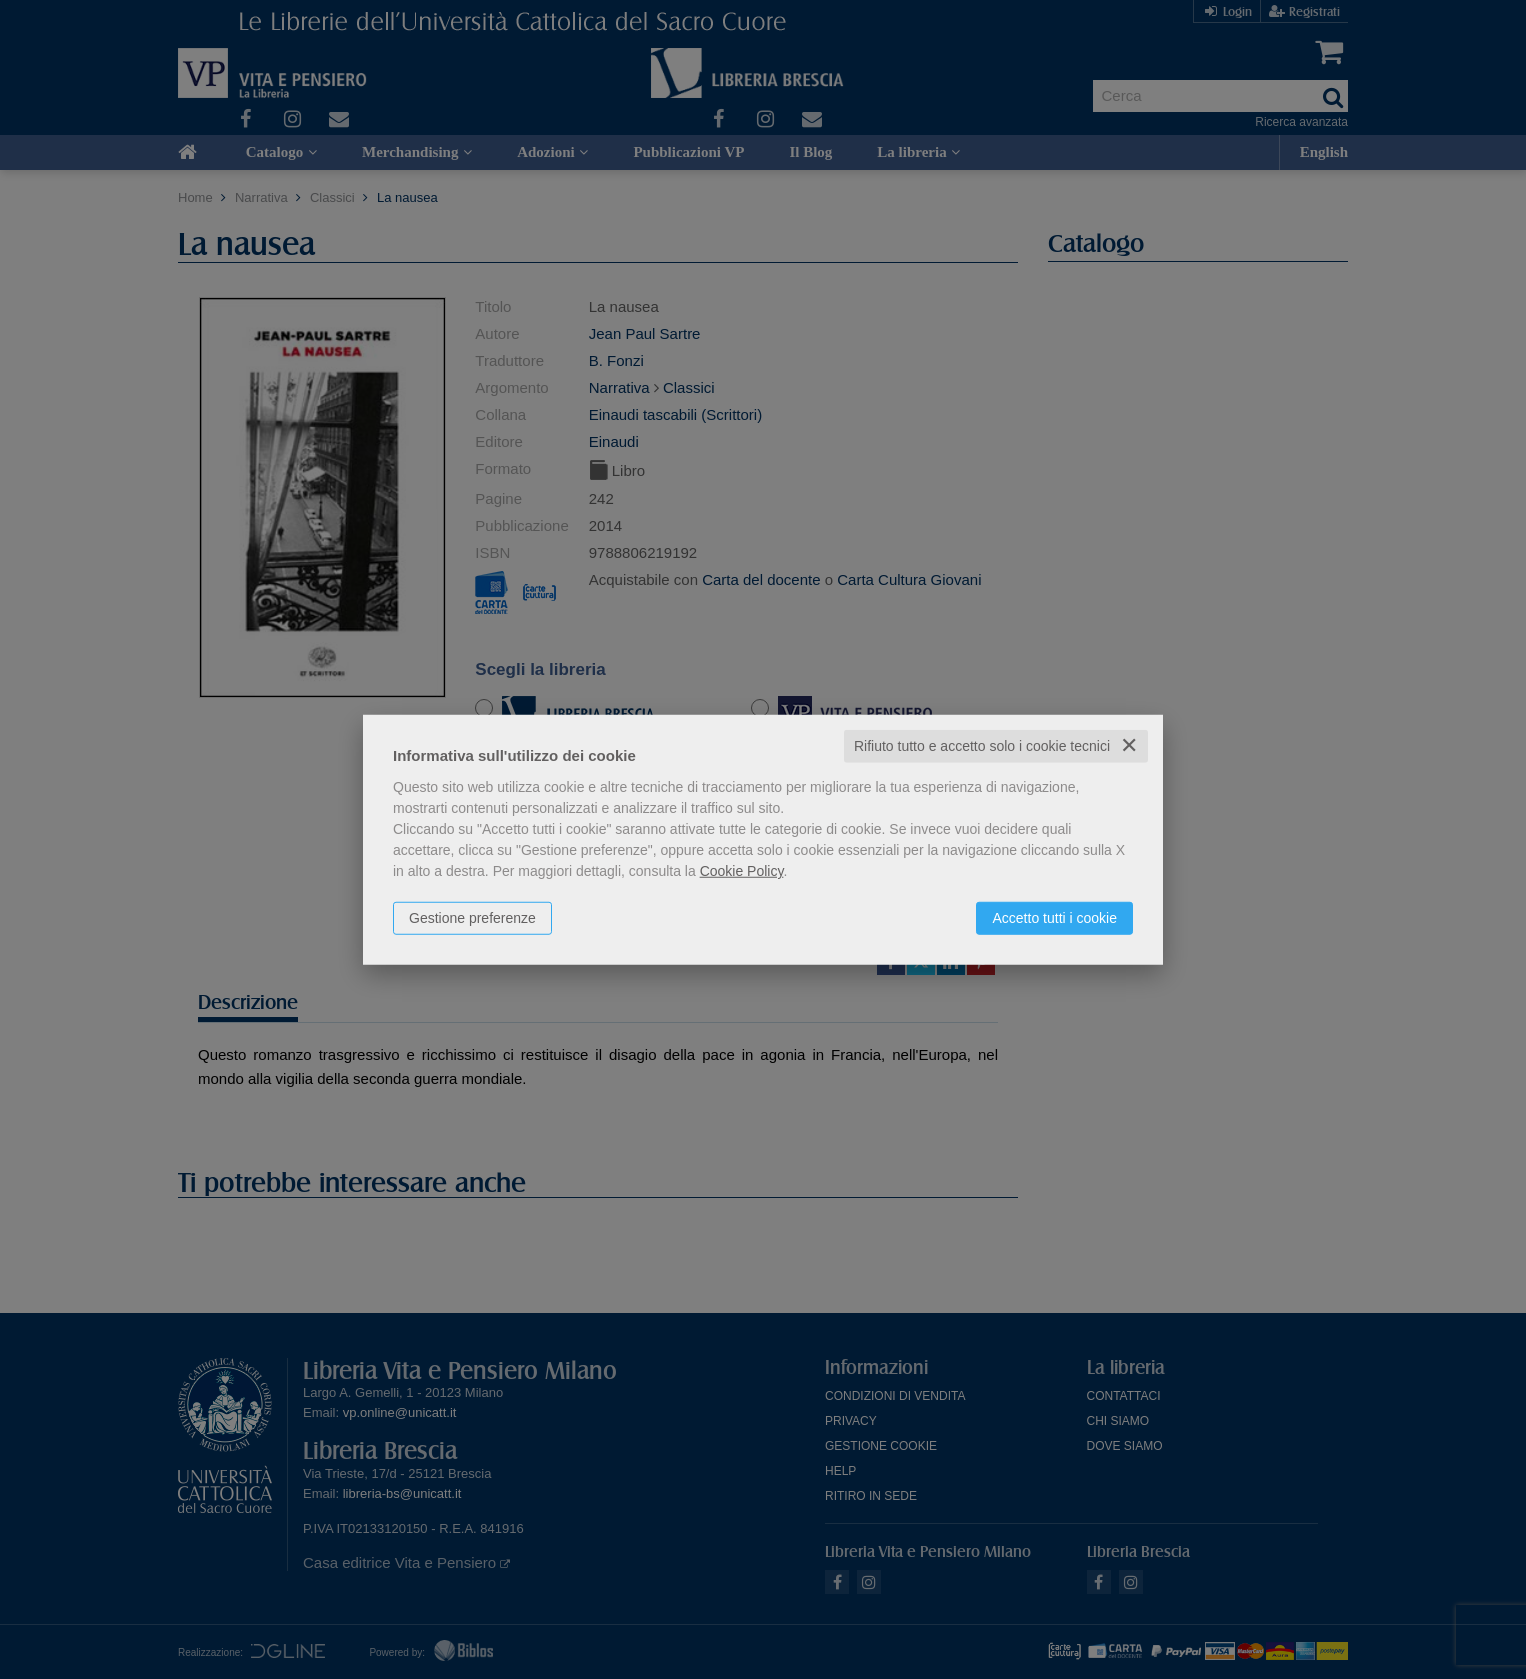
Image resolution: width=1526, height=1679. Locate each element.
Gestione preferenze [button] (472, 918)
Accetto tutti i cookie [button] (1054, 918)
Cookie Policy (742, 871)
